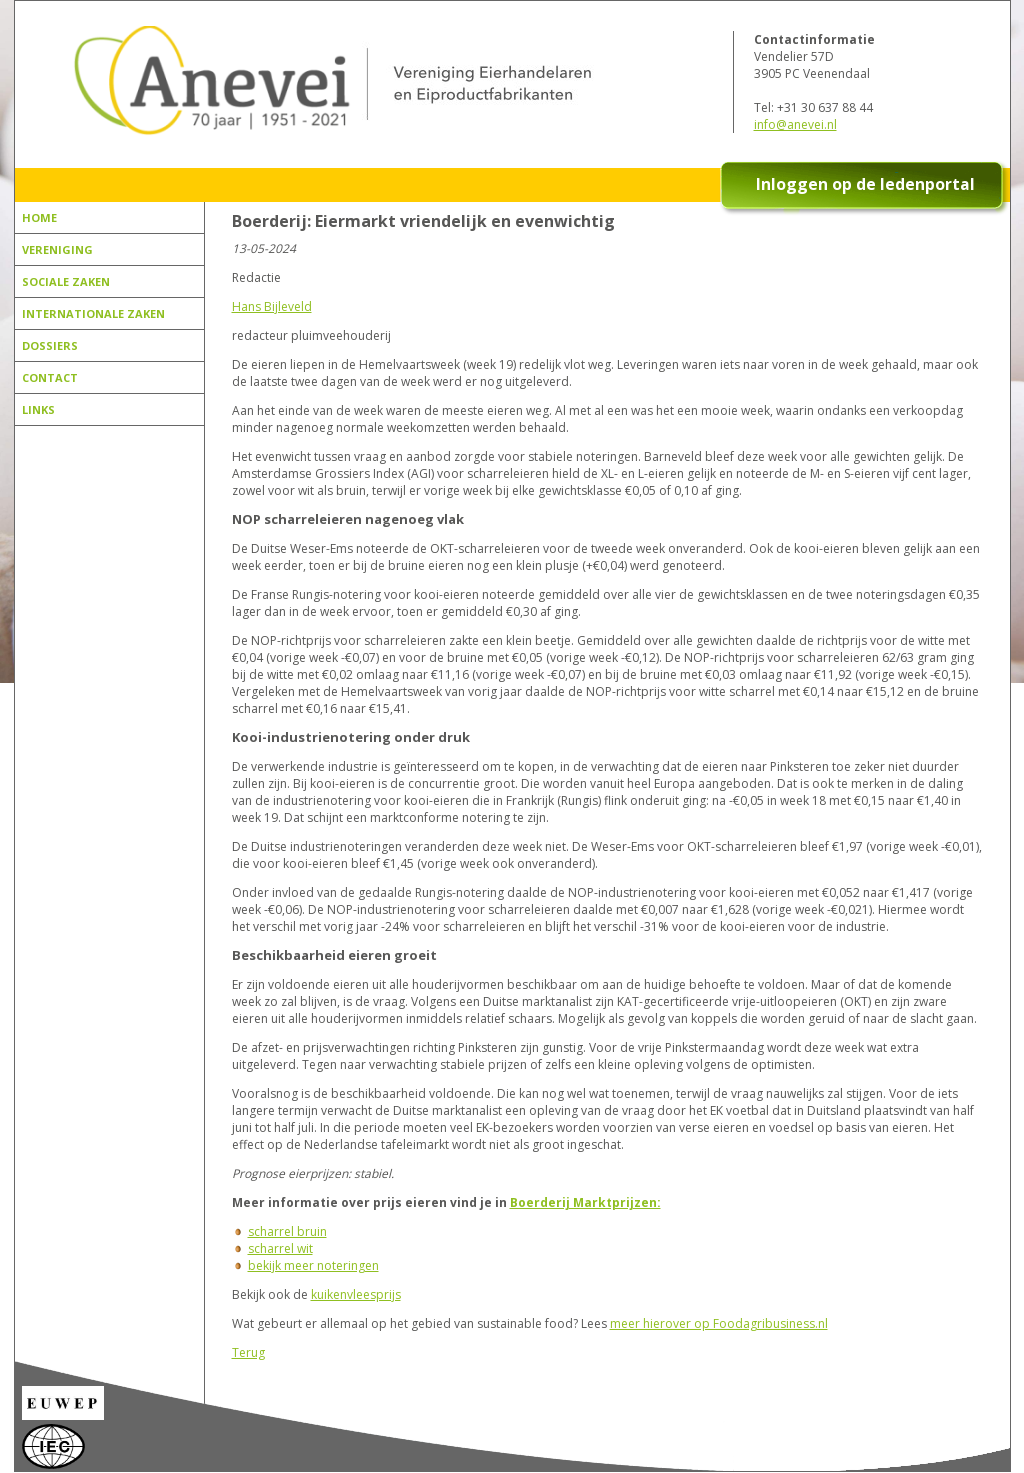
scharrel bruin (287, 1231)
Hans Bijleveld (272, 306)
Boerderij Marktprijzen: (585, 1202)
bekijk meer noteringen (313, 1265)
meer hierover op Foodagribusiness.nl (719, 1323)
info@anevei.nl (795, 124)
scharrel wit (280, 1248)
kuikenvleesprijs (356, 1294)
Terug (248, 1352)
